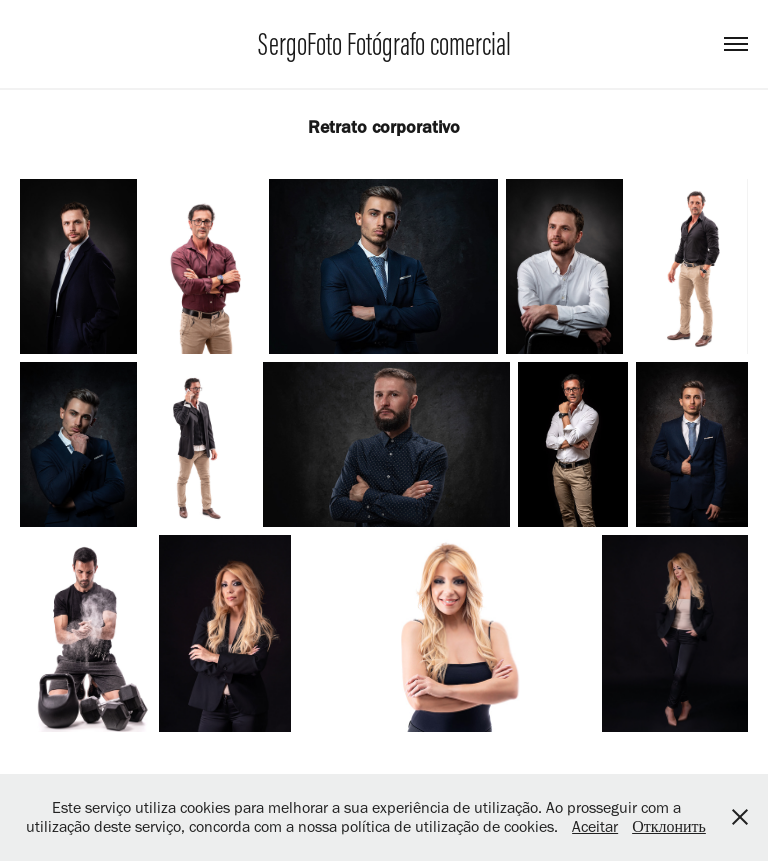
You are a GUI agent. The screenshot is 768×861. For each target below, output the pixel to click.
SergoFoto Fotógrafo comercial (384, 44)
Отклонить (669, 826)
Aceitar (595, 826)
